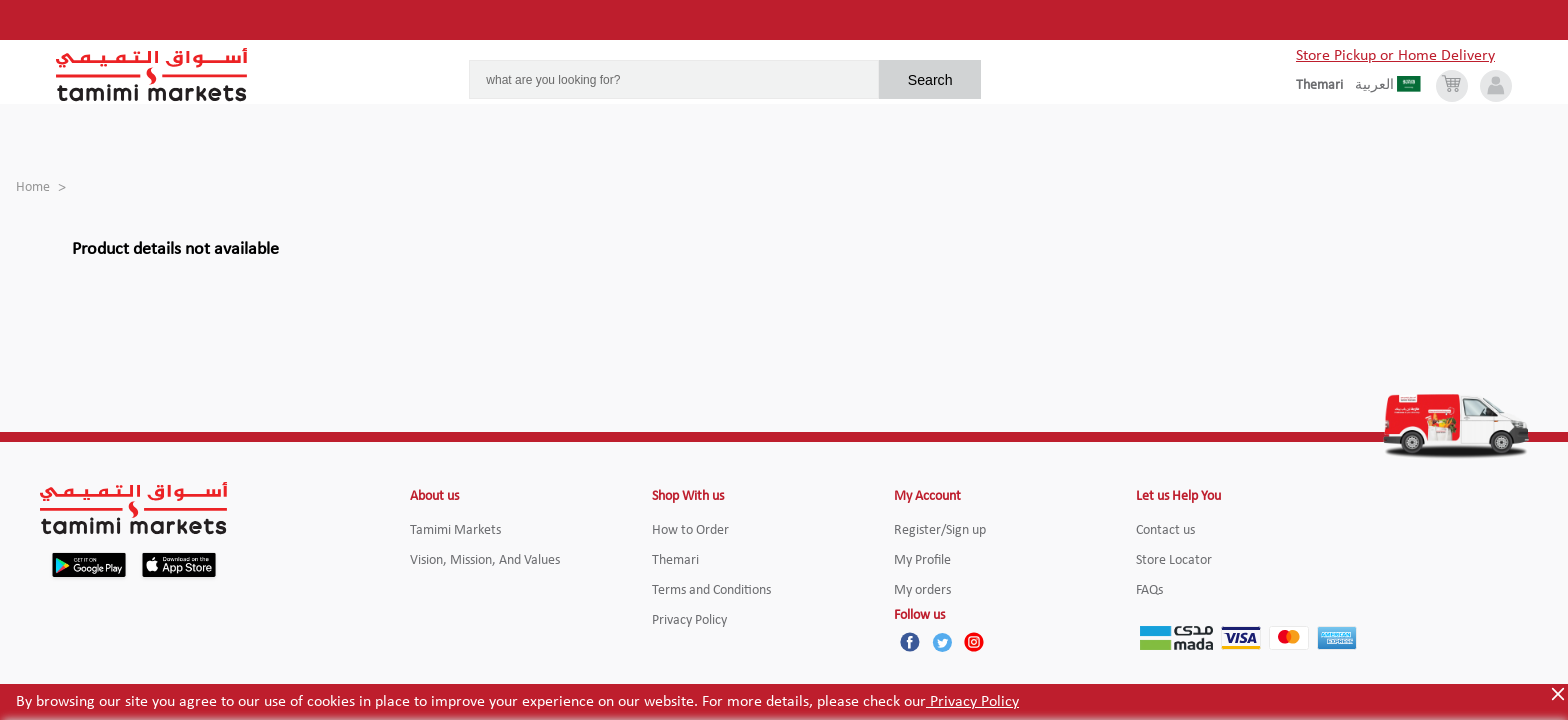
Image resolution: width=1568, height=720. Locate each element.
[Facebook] (910, 642)
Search (930, 80)
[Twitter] (942, 642)
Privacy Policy (972, 702)
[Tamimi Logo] (152, 75)
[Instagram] (974, 642)
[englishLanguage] (1325, 86)
